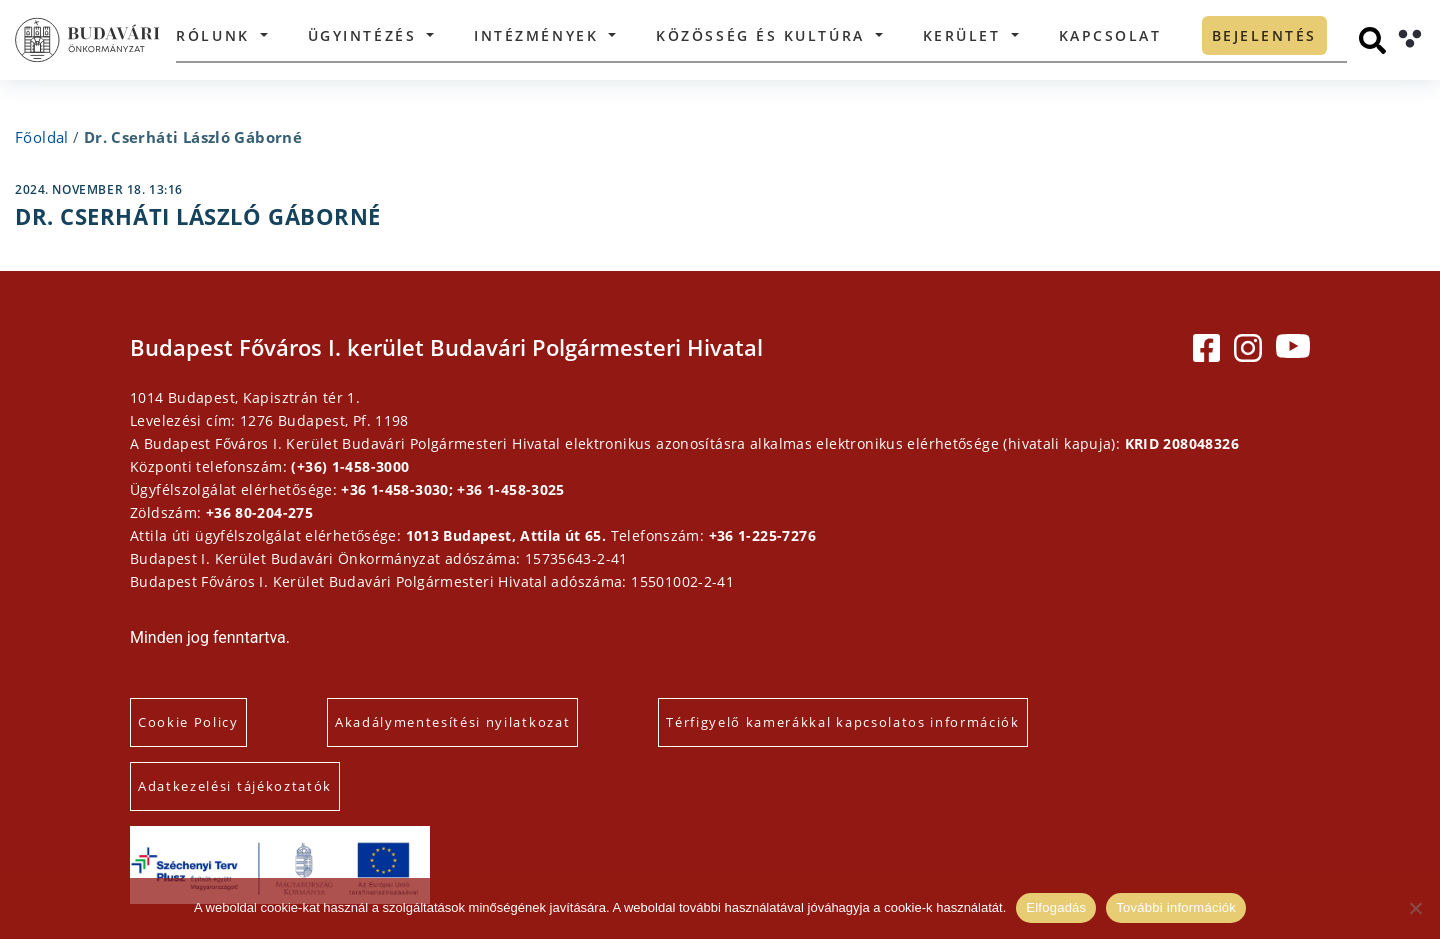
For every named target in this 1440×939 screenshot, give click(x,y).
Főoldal (42, 137)
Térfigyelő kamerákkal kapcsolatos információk (843, 722)
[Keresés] (1372, 40)
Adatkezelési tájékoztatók (235, 786)
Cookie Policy (188, 722)
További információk (1176, 907)
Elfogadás (1056, 907)
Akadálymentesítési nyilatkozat (452, 722)
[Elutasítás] (1415, 908)
